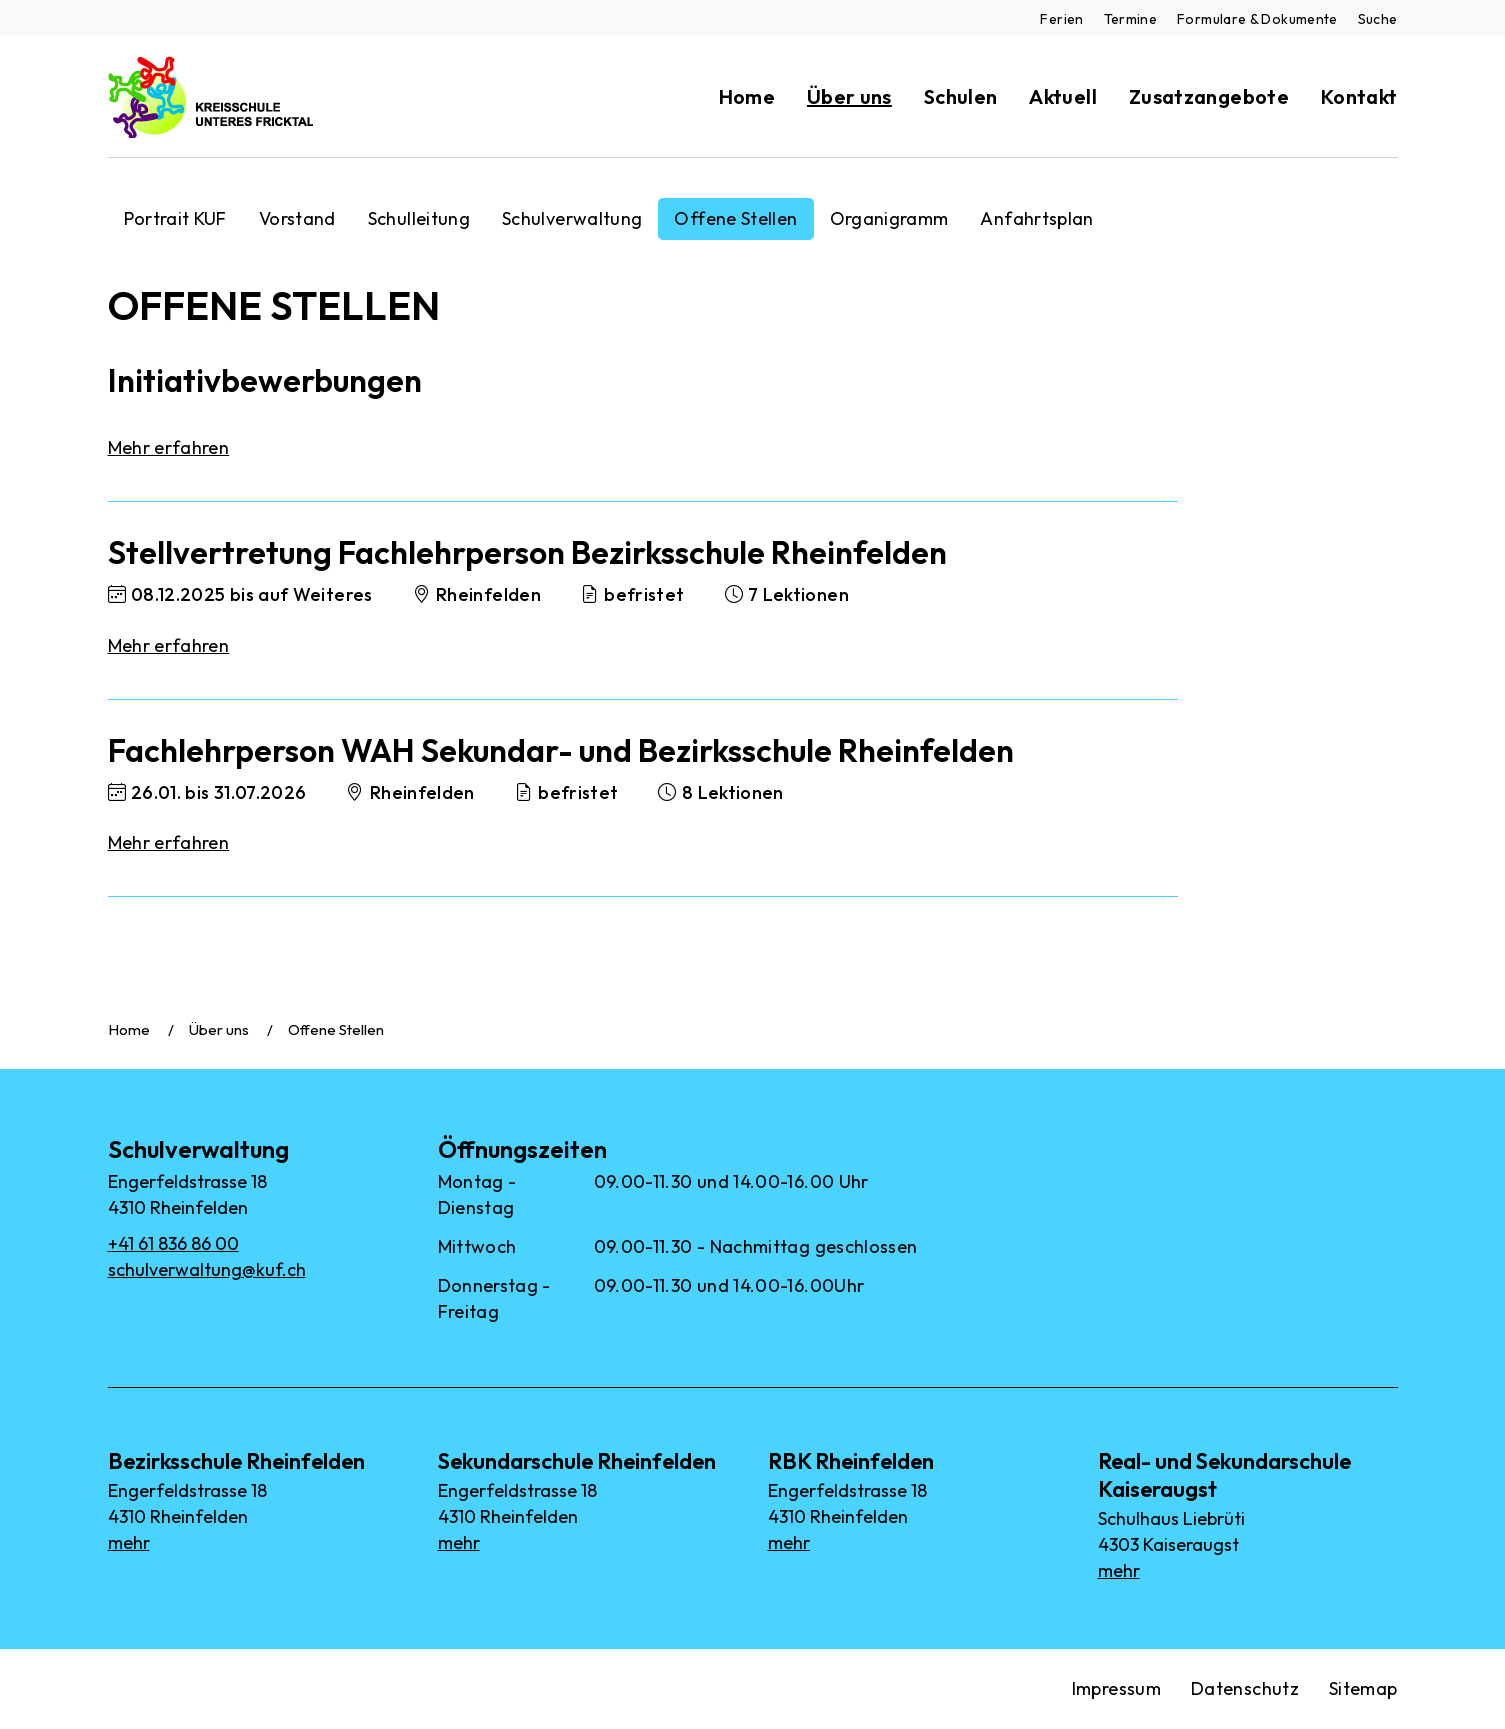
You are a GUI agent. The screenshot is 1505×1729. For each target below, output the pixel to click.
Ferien (1061, 19)
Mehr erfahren (169, 447)
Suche (1378, 19)
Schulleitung (419, 218)
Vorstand (297, 218)
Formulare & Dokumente (1257, 19)
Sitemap (1363, 1688)
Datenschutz (1245, 1688)
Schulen (961, 97)
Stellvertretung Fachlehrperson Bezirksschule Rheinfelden (527, 552)
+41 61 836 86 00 (173, 1243)
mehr (129, 1542)
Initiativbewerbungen (265, 380)
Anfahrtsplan (1036, 218)
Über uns (849, 97)
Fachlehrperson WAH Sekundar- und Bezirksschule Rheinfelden (561, 750)
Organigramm (889, 218)
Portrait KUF (175, 218)
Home (747, 97)
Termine (1131, 19)
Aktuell (1063, 97)
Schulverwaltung (572, 218)
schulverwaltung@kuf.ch (207, 1269)
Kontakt (1359, 97)
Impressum (1116, 1688)
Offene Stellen (735, 218)
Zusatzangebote (1209, 97)
